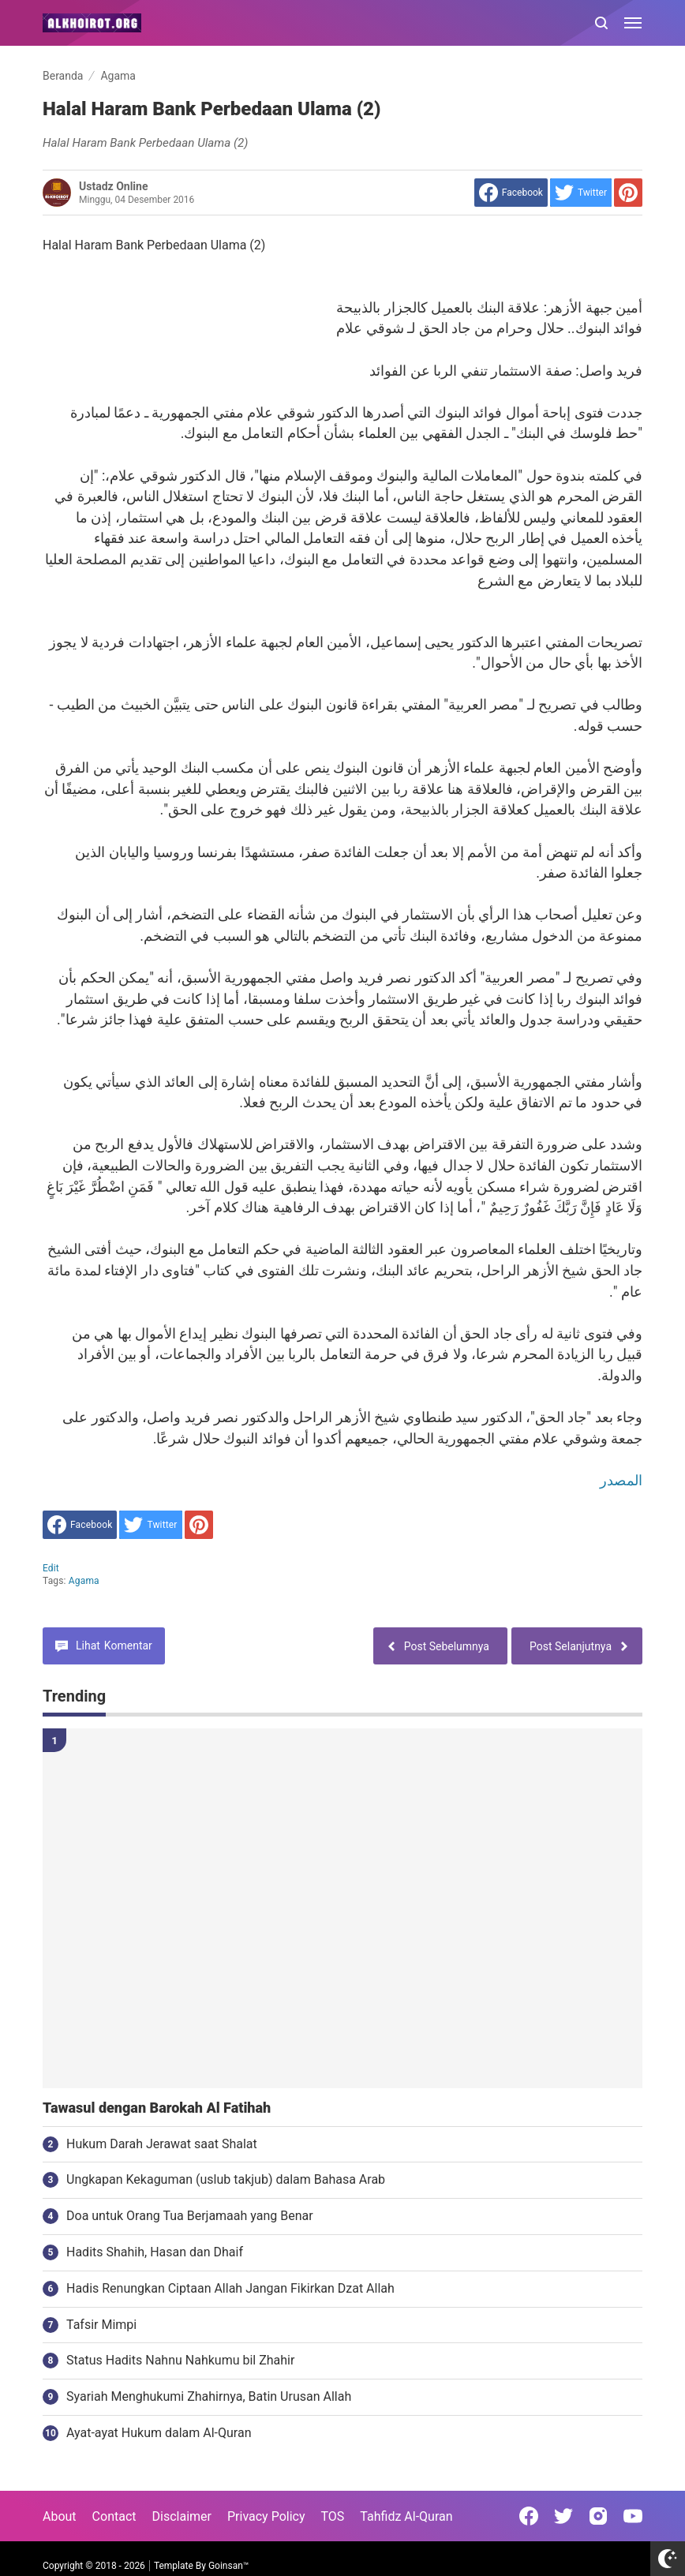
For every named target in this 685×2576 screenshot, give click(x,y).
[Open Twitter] (563, 2516)
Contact (114, 2516)
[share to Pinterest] (628, 192)
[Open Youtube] (632, 2516)
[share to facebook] (511, 192)
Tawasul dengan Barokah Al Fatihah (157, 2108)
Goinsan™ (228, 2565)
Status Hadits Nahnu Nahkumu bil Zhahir (180, 2360)
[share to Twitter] (581, 192)
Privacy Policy (266, 2516)
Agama (84, 1580)
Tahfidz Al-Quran (406, 2516)
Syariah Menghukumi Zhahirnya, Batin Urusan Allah (208, 2396)
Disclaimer (181, 2516)
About (60, 2516)
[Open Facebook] (528, 2516)
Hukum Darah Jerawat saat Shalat (161, 2143)
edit (51, 1568)
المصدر (621, 1480)
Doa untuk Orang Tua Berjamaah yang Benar (189, 2215)
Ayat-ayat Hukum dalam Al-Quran (159, 2432)
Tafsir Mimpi (101, 2324)
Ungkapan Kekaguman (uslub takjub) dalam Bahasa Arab (225, 2179)
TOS (332, 2516)
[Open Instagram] (598, 2516)
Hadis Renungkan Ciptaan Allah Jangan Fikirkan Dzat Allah (230, 2288)
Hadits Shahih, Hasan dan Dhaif (154, 2252)
